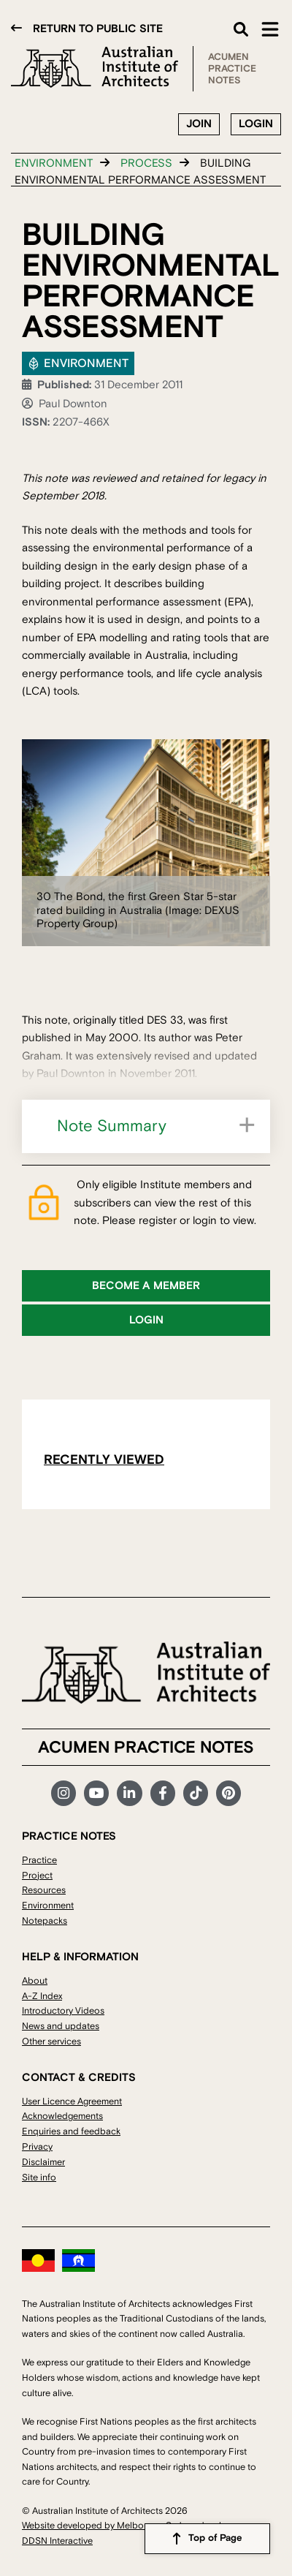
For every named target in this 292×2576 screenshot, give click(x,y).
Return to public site (98, 29)
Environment (54, 163)
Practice (39, 1860)
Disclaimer (43, 2162)
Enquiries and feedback (71, 2131)
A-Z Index (42, 1996)
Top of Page (215, 2538)
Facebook (162, 1792)
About (34, 1981)
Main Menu (270, 29)
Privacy (37, 2147)
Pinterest (228, 1792)
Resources (44, 1890)
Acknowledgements (62, 2116)
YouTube (96, 1792)
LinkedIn (129, 1792)
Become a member (146, 1286)
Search (241, 29)
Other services (51, 2041)
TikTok (195, 1792)
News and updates (60, 2026)
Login (256, 124)
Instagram (63, 1792)
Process (146, 163)
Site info (39, 2177)
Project (37, 1875)
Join (199, 124)
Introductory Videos (63, 2011)
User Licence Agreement (72, 2101)
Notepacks (44, 1921)
